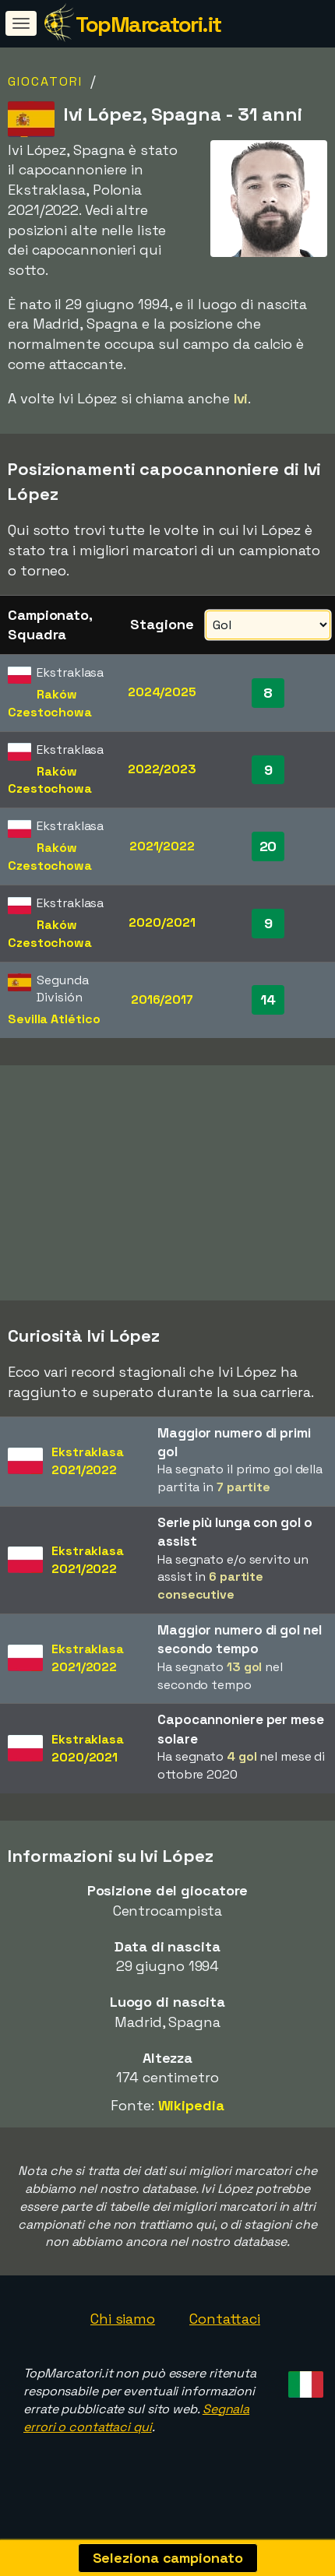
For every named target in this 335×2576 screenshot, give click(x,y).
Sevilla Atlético (54, 1019)
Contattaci (224, 2333)
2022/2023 (162, 769)
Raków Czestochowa (50, 703)
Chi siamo (122, 2333)
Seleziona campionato (168, 2558)
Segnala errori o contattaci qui (136, 2432)
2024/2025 (162, 692)
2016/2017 (162, 999)
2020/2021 (162, 922)
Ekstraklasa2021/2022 (87, 1475)
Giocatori (45, 81)
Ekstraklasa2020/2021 (87, 1762)
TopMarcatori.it (148, 24)
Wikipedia (191, 2120)
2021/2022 (162, 846)
